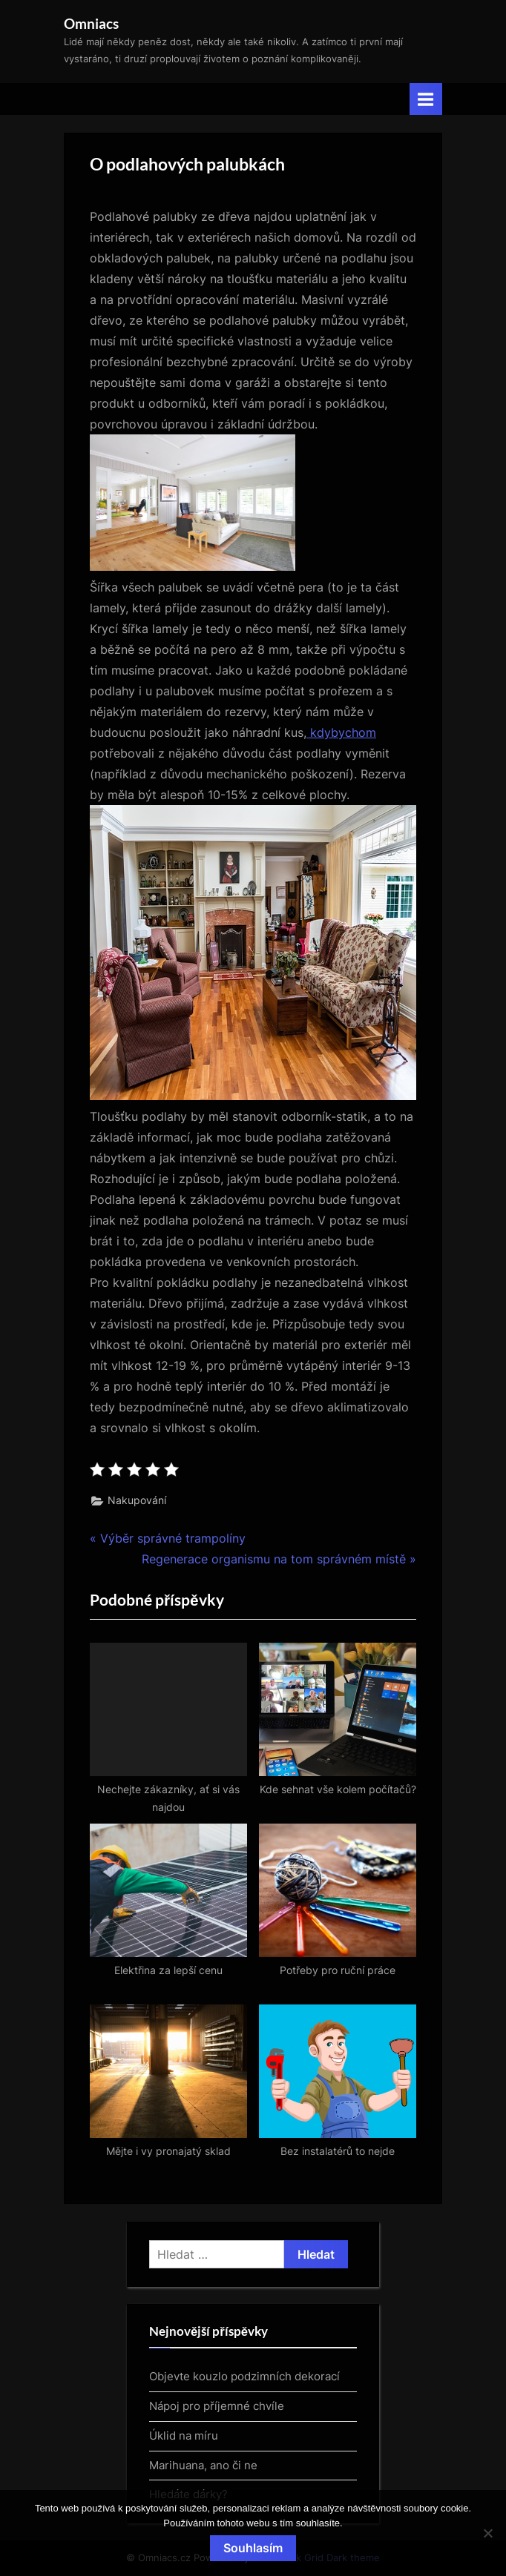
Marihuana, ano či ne (203, 2465)
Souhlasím (253, 2547)
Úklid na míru (183, 2435)
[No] (487, 2533)
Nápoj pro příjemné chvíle (216, 2406)
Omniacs (91, 23)
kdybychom (341, 732)
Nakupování (137, 1500)
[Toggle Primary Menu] (426, 99)
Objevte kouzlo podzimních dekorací (244, 2376)
